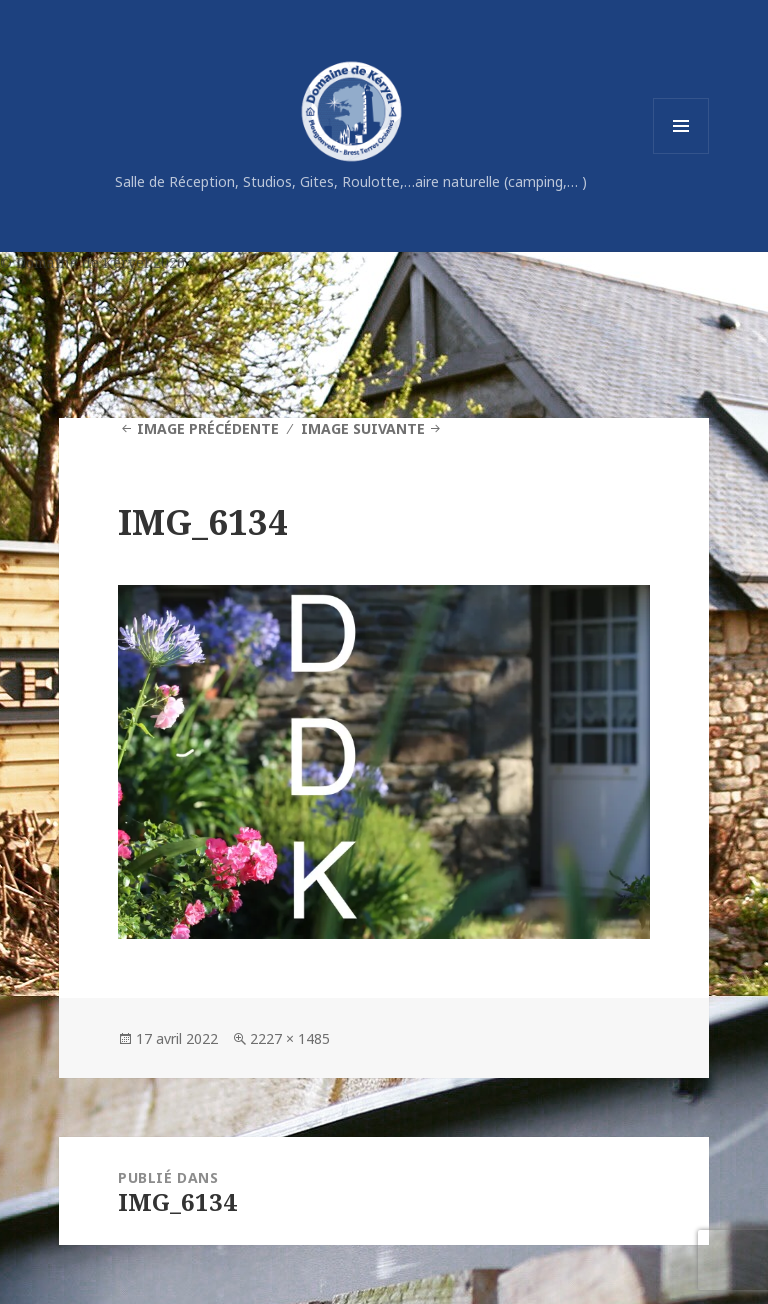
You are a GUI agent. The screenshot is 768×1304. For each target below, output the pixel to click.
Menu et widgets (681, 153)
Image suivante (363, 428)
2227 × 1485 (290, 1038)
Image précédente (208, 428)
